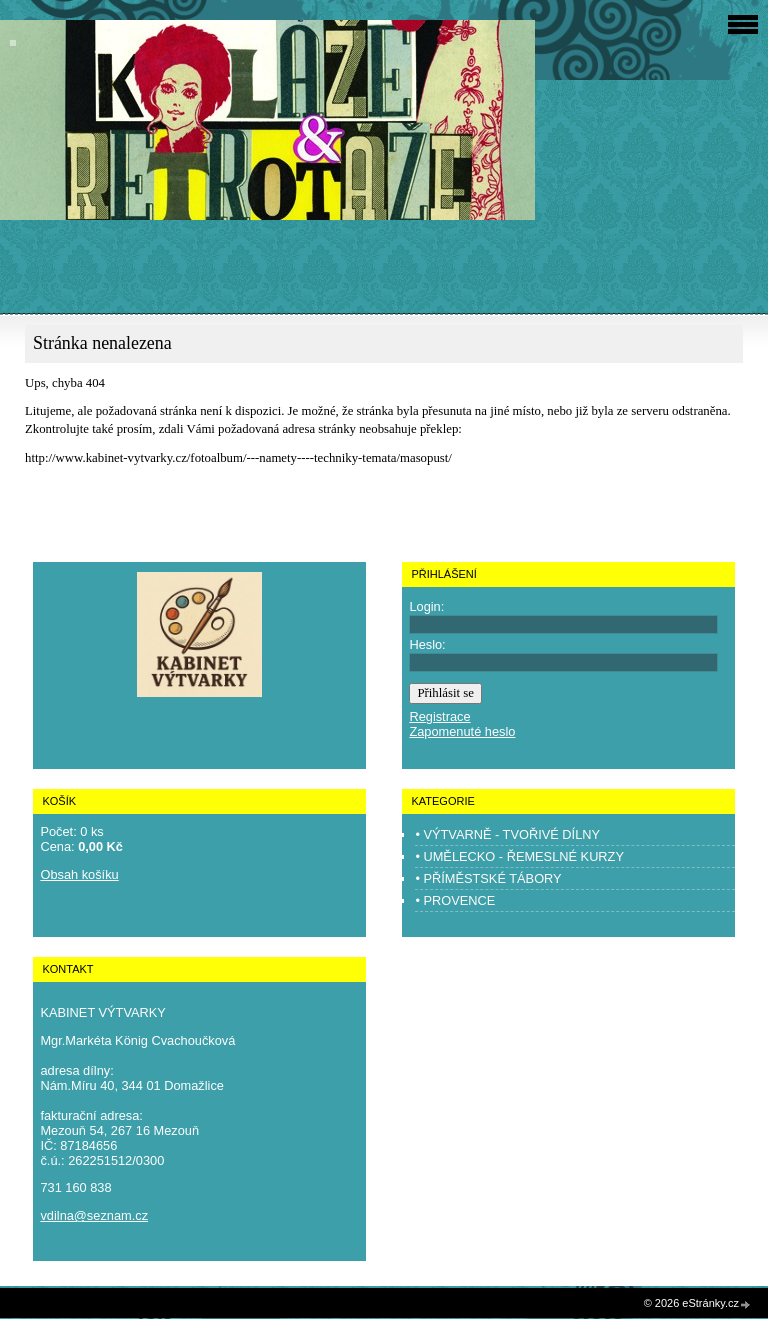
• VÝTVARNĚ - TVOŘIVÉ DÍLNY (507, 834)
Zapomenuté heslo (462, 731)
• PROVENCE (455, 900)
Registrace (439, 716)
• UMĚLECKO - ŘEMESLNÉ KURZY (519, 856)
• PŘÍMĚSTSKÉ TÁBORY (488, 878)
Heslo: (427, 644)
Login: (426, 606)
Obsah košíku (79, 874)
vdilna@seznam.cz (94, 1215)
